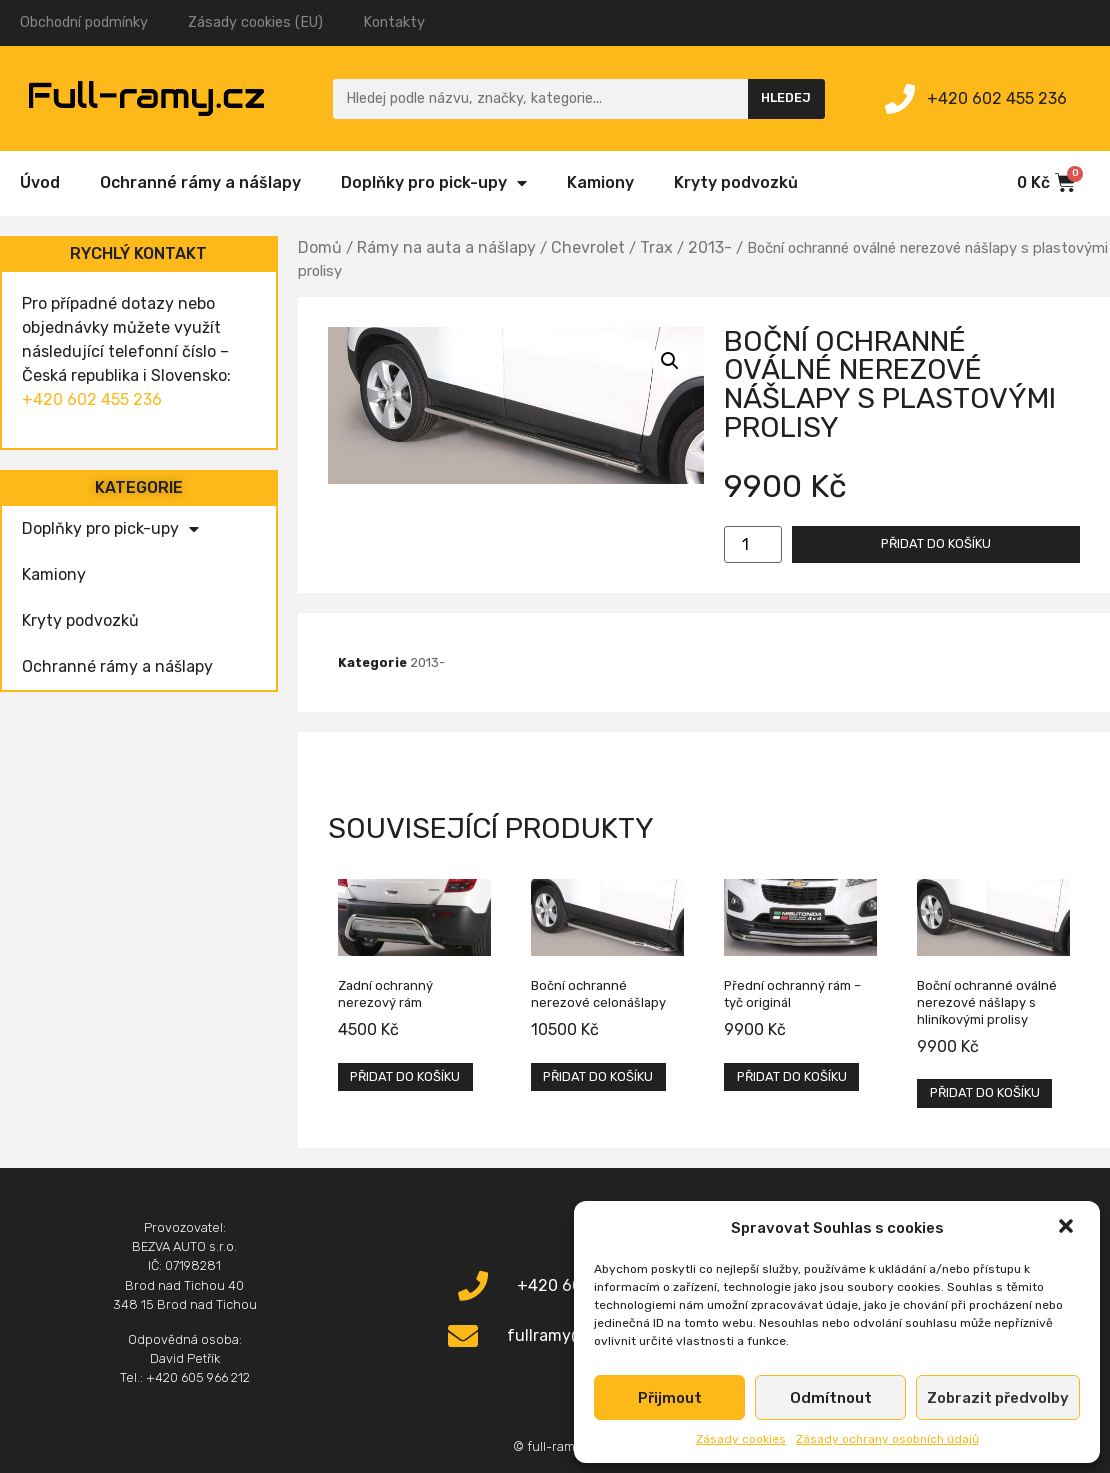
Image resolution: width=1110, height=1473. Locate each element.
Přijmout (670, 1398)
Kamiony (600, 182)
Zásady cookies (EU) (255, 22)
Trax (656, 247)
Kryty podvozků (736, 182)
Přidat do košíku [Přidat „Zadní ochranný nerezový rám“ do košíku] (405, 1076)
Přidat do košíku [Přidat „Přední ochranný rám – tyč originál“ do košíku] (792, 1076)
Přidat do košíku (936, 543)
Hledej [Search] (786, 97)
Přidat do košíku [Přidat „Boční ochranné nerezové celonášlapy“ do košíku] (598, 1076)
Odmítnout (831, 1398)
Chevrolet (588, 247)
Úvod (40, 182)
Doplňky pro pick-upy (434, 183)
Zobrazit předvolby (998, 1398)
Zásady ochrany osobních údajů (887, 1439)
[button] (1068, 1228)
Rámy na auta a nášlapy (446, 247)
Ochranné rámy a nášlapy (200, 182)
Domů (320, 247)
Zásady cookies (741, 1439)
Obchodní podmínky (84, 22)
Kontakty (394, 22)
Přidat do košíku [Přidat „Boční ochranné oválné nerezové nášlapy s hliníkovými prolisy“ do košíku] (985, 1092)
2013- (710, 247)
